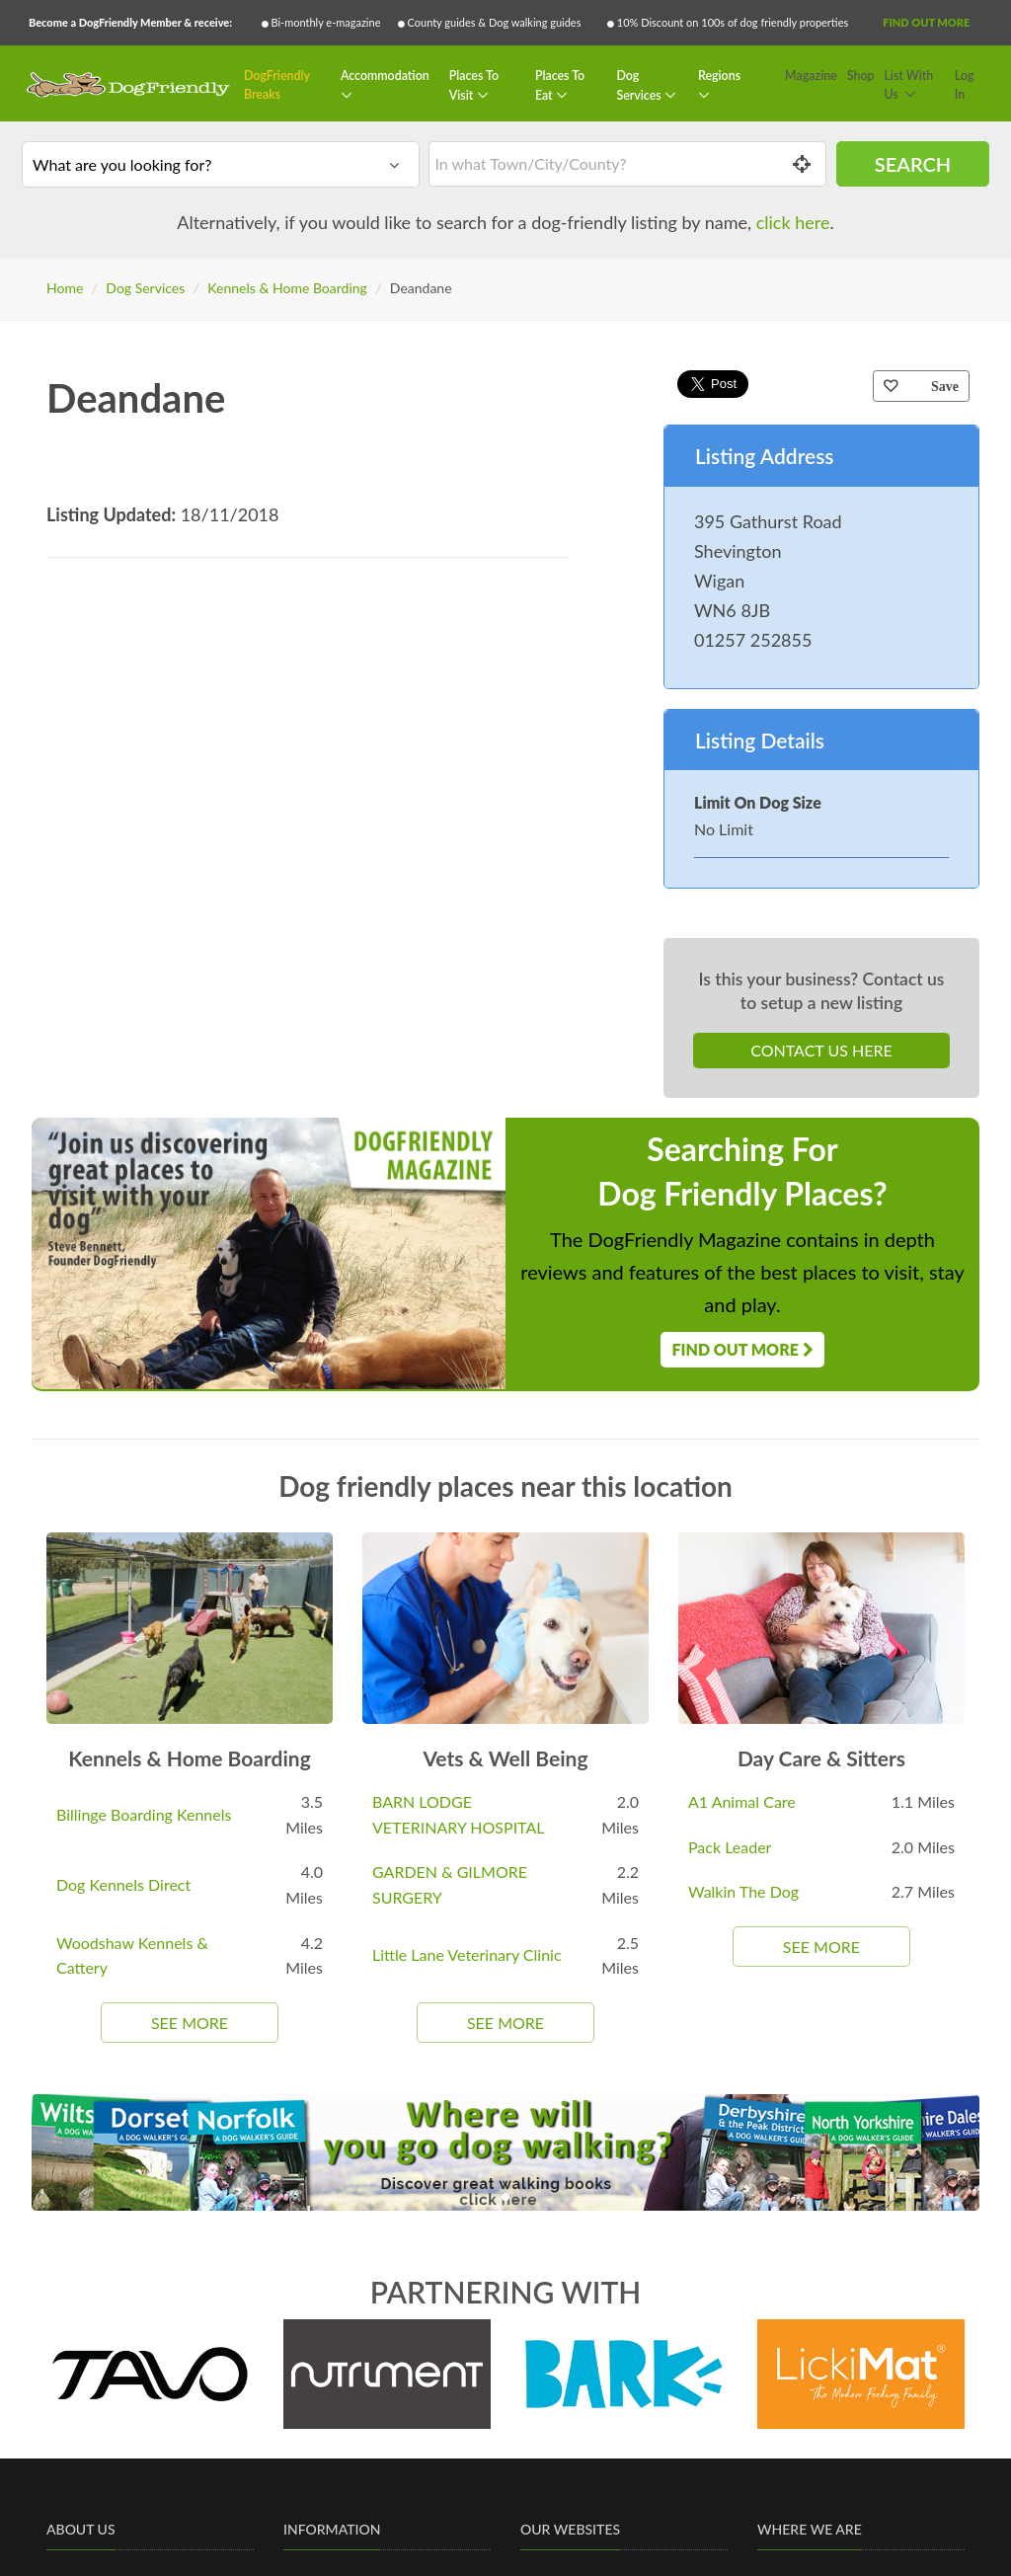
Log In (964, 85)
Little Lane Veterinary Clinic (467, 1954)
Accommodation (385, 75)
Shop (861, 75)
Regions (719, 75)
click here (793, 222)
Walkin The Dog (743, 1891)
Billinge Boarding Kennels (143, 1814)
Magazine (811, 75)
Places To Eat (559, 85)
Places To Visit (474, 85)
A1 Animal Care (742, 1801)
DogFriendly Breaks (277, 85)
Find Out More (926, 22)
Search (913, 164)
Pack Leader (729, 1846)
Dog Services (639, 85)
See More (189, 2022)
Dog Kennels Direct (123, 1884)
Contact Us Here (821, 1050)
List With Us (908, 85)
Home (64, 287)
